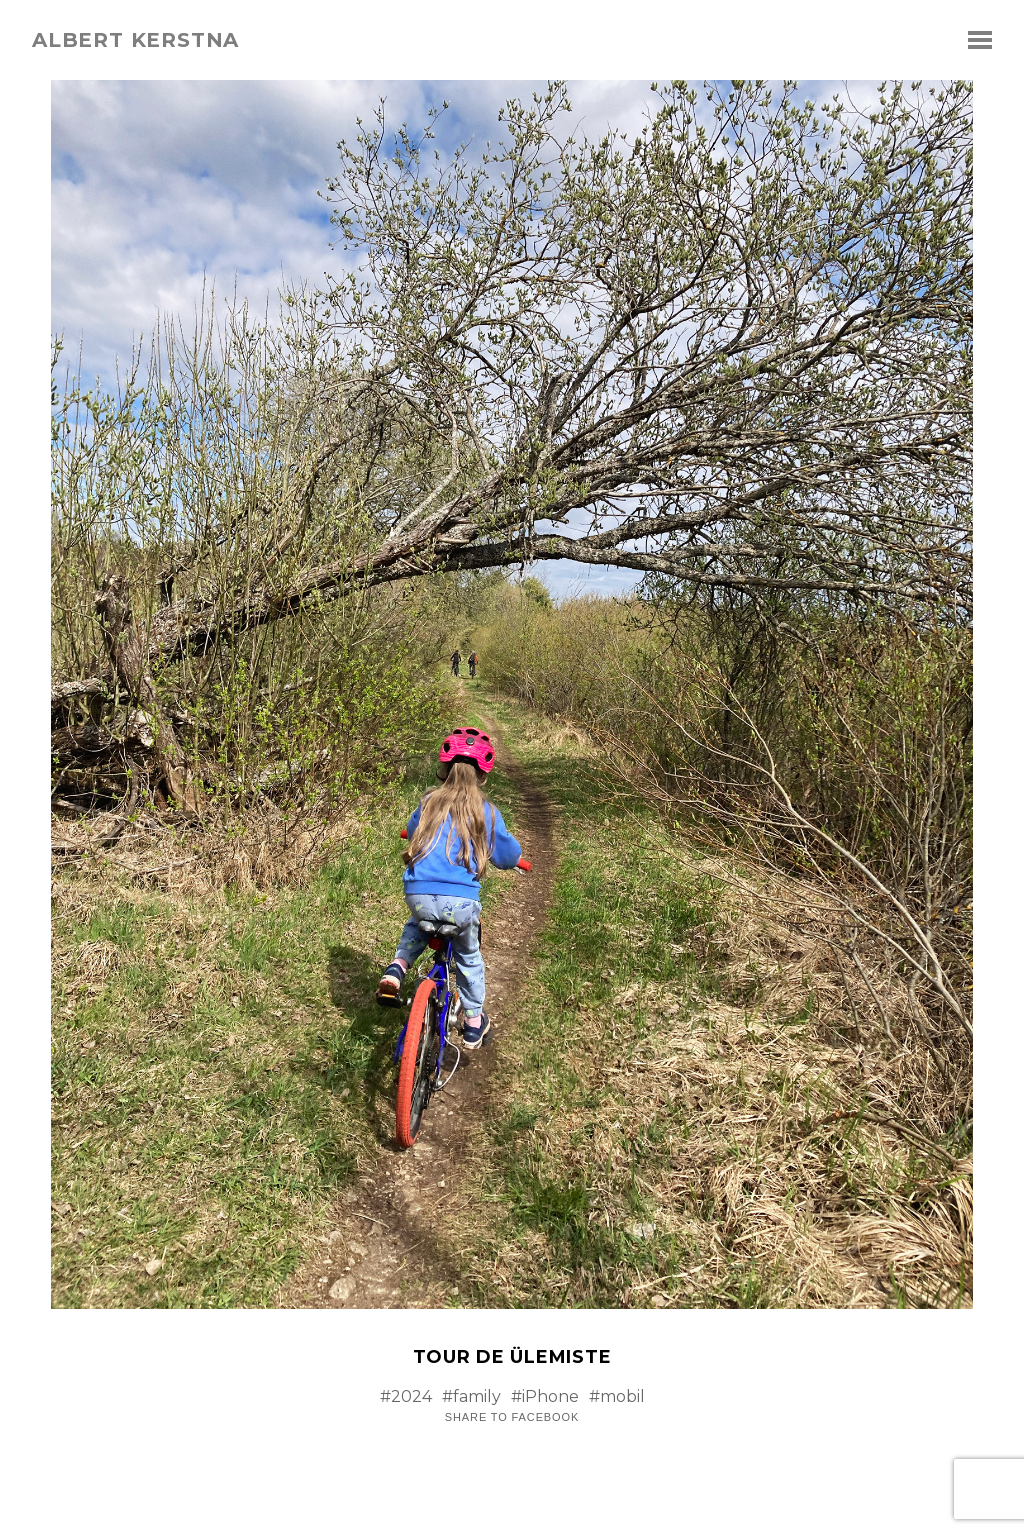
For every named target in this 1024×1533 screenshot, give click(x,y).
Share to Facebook (512, 1417)
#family (471, 1396)
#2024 (406, 1396)
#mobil (617, 1396)
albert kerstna (135, 40)
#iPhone (545, 1396)
